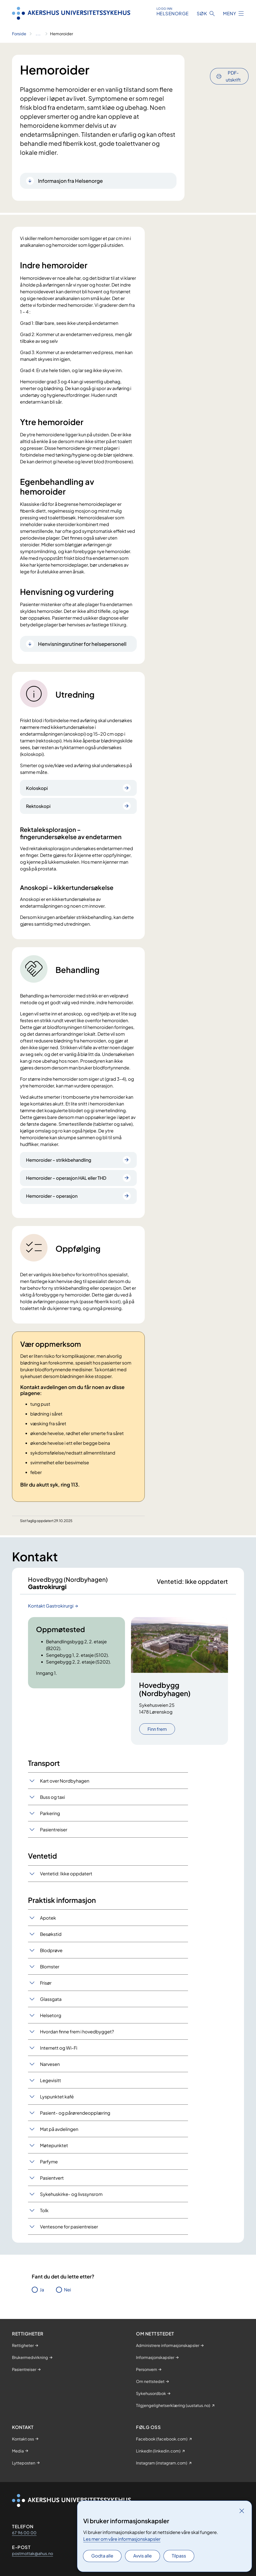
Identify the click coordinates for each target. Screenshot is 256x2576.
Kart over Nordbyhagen (64, 1785)
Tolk (44, 2215)
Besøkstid (51, 1939)
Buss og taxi (52, 1802)
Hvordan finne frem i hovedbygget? (77, 2036)
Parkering (50, 1818)
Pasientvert (52, 2182)
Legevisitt (50, 2085)
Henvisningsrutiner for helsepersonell (82, 644)
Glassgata (51, 2004)
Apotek (48, 1922)
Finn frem (157, 1734)
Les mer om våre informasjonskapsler (121, 2539)
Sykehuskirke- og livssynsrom (71, 2199)
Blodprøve (51, 1955)
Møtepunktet (54, 2150)
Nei (67, 2294)
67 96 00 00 (24, 2537)
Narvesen (50, 2069)
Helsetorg (50, 2020)
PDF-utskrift (233, 62)
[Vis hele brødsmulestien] (38, 33)
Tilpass (179, 2555)
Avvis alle (142, 2555)
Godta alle (102, 2555)
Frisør (46, 1987)
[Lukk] (242, 2511)
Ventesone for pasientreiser (69, 2231)
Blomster (49, 1971)
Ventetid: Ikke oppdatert (66, 1878)
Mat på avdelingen (59, 2134)
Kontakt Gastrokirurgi (51, 1611)
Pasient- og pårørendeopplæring (75, 2117)
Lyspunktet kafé (57, 2101)
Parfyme (49, 2166)
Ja (42, 2294)
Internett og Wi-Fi (58, 2052)
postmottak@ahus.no (32, 2558)
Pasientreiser (53, 1834)
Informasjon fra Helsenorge (70, 181)
